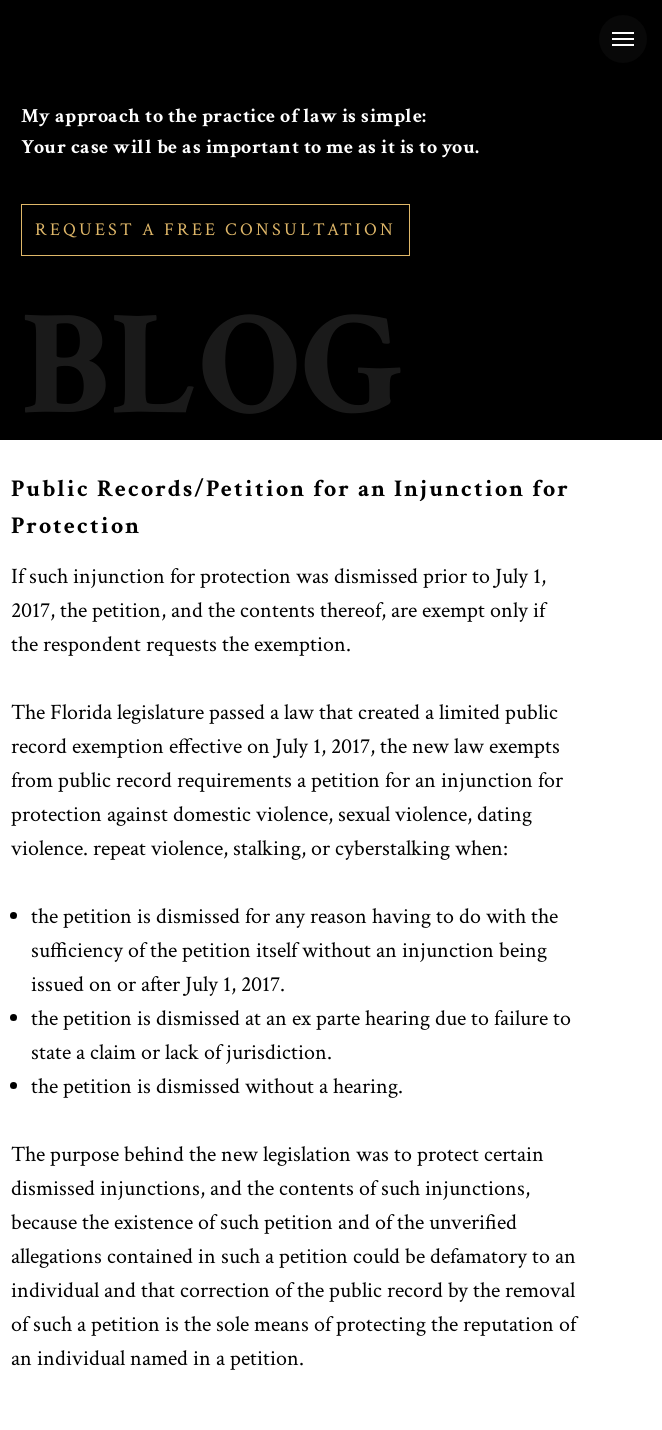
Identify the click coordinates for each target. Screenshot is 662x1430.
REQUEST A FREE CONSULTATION (215, 229)
